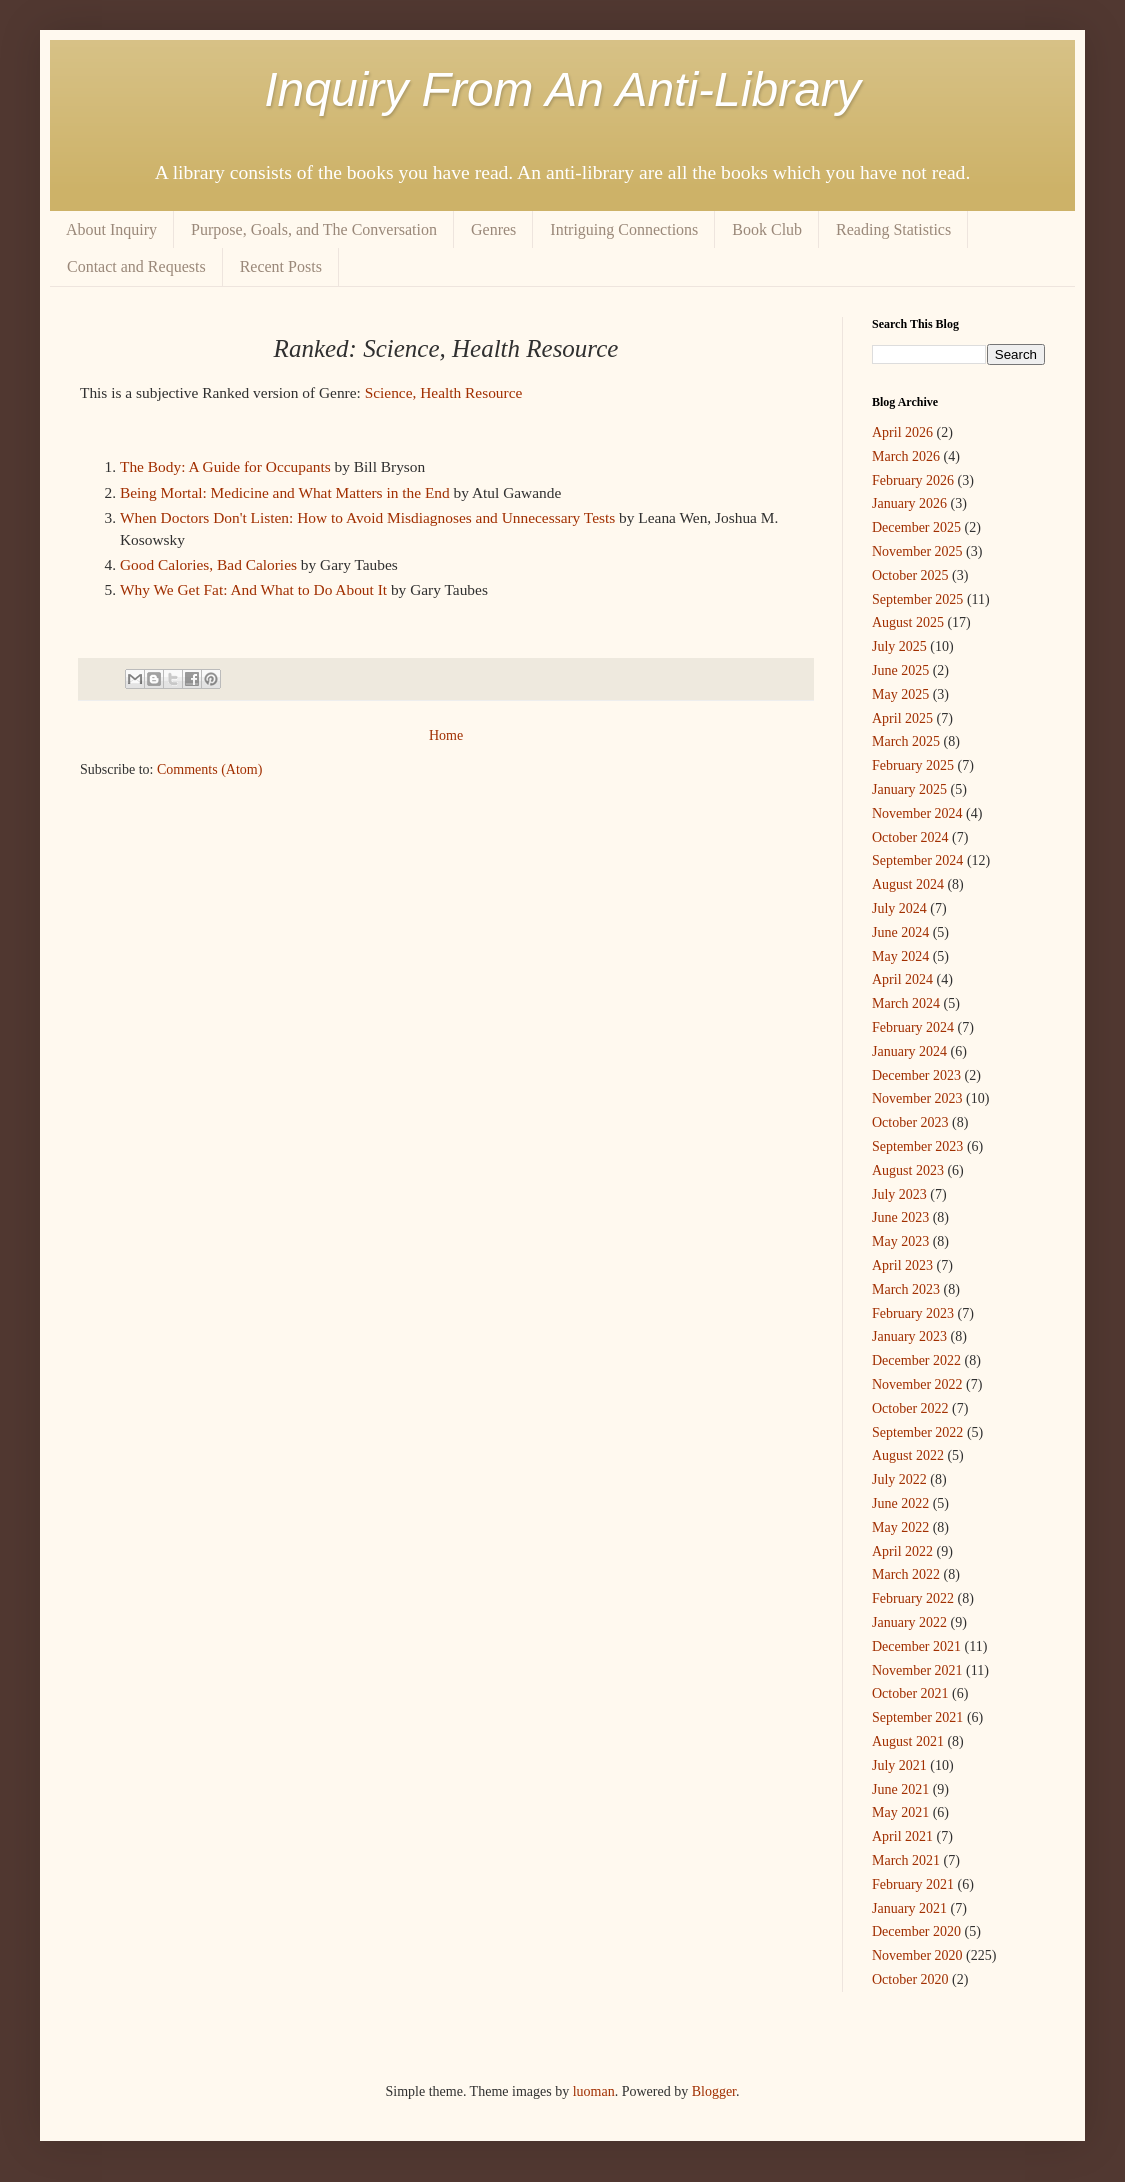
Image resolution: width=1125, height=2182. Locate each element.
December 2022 (916, 1360)
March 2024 (906, 1003)
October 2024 (910, 837)
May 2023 (900, 1241)
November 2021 (917, 1670)
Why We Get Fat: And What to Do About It (253, 589)
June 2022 (900, 1503)
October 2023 (910, 1122)
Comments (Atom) (209, 769)
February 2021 (913, 1884)
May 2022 (900, 1527)
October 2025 (910, 575)
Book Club (767, 229)
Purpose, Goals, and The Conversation (314, 229)
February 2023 (913, 1313)
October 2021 (910, 1693)
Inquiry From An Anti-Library (562, 89)
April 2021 (902, 1836)
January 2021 (909, 1908)
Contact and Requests (136, 266)
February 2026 (913, 480)
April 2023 (902, 1265)
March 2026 (906, 456)
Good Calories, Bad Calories (208, 564)
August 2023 (908, 1170)
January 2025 (909, 789)
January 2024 (909, 1051)
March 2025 (906, 741)
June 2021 (900, 1789)
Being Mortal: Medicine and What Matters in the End (285, 492)
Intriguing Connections (624, 229)
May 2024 (900, 956)
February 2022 (913, 1598)
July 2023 (899, 1194)
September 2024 (917, 860)
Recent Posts (281, 266)
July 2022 (899, 1479)
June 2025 (900, 670)
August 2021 (908, 1741)
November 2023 (917, 1098)
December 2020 (916, 1931)
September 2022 (917, 1432)
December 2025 (916, 527)
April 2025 (902, 718)
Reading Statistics (893, 229)
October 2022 (910, 1408)
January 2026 (909, 503)
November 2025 (917, 551)
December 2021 (916, 1646)
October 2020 (910, 1979)
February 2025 (913, 765)
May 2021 (900, 1812)
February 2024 (913, 1027)
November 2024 (917, 813)
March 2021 (906, 1860)
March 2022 (906, 1574)
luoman (594, 2091)
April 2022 (902, 1551)
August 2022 (908, 1455)
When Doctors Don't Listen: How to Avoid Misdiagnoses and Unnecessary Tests (367, 517)
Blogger (714, 2091)
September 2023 (917, 1146)
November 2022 (917, 1384)
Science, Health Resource (444, 392)
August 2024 (908, 884)
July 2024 (899, 908)
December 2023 (916, 1075)
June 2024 (900, 932)
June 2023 (900, 1217)
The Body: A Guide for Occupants (225, 466)
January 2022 (909, 1622)
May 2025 (900, 694)
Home (446, 735)
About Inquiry (111, 229)
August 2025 (908, 622)
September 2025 (917, 599)
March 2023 (906, 1289)
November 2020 (917, 1955)
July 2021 (899, 1765)
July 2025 (899, 646)
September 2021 (917, 1717)
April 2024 (902, 979)
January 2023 (909, 1336)
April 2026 (902, 432)
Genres (493, 229)
